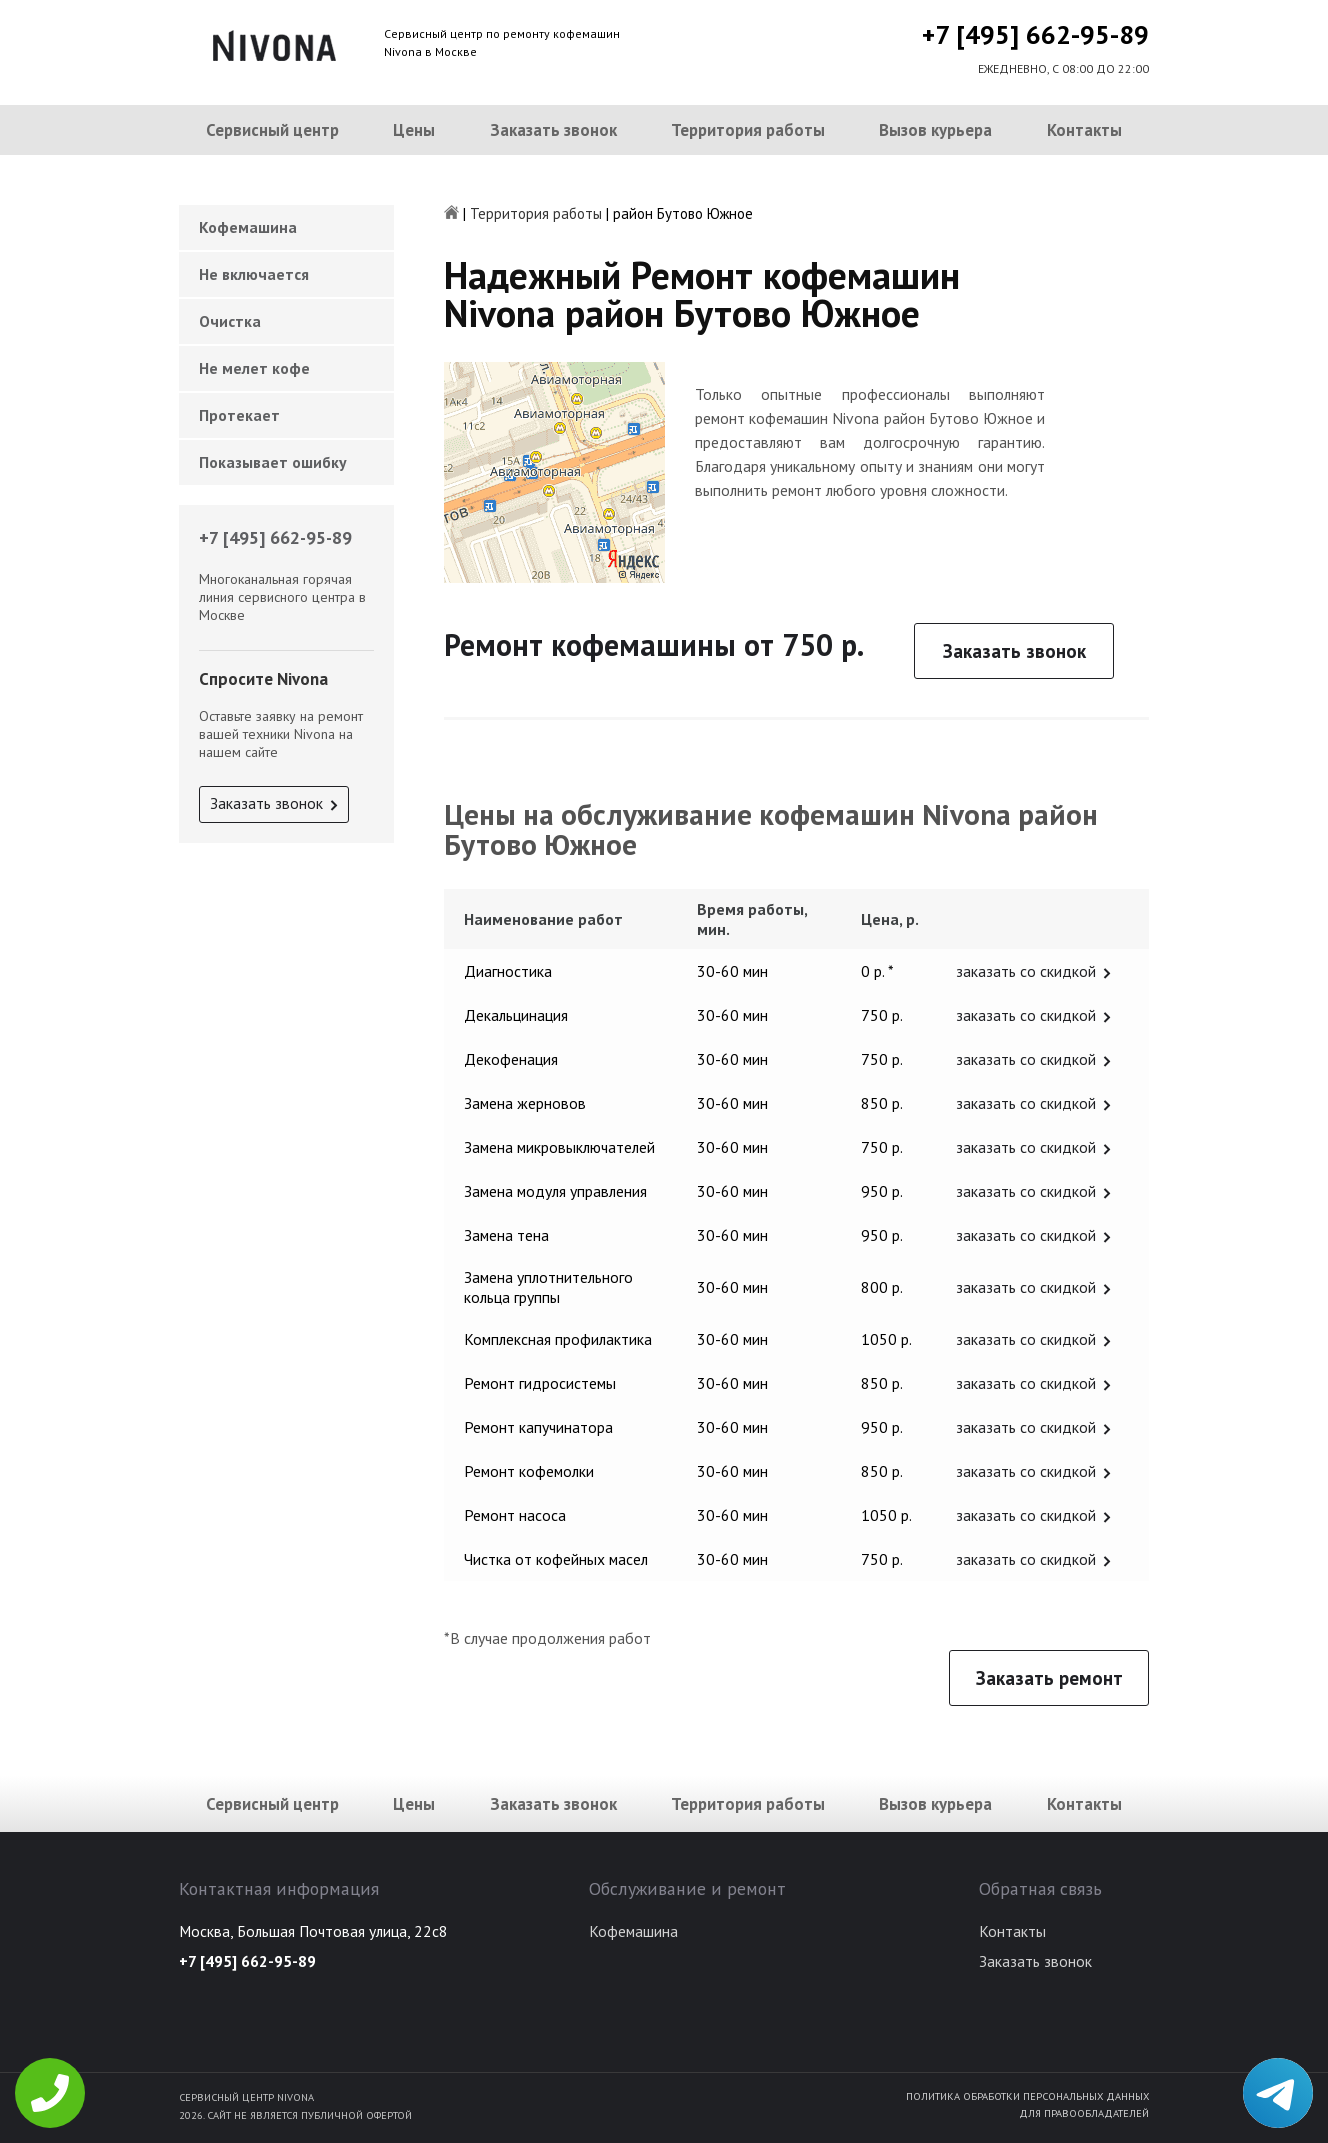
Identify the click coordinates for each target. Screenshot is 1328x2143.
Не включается (254, 274)
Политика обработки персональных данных (1027, 2096)
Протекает (239, 415)
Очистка (230, 321)
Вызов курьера (935, 130)
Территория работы (748, 130)
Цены (414, 130)
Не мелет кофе (254, 368)
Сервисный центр (272, 130)
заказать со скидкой (1026, 971)
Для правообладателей (1084, 2113)
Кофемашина (248, 227)
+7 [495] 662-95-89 (1035, 34)
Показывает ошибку (273, 462)
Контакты (1084, 130)
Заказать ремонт (1049, 1678)
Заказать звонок (553, 130)
